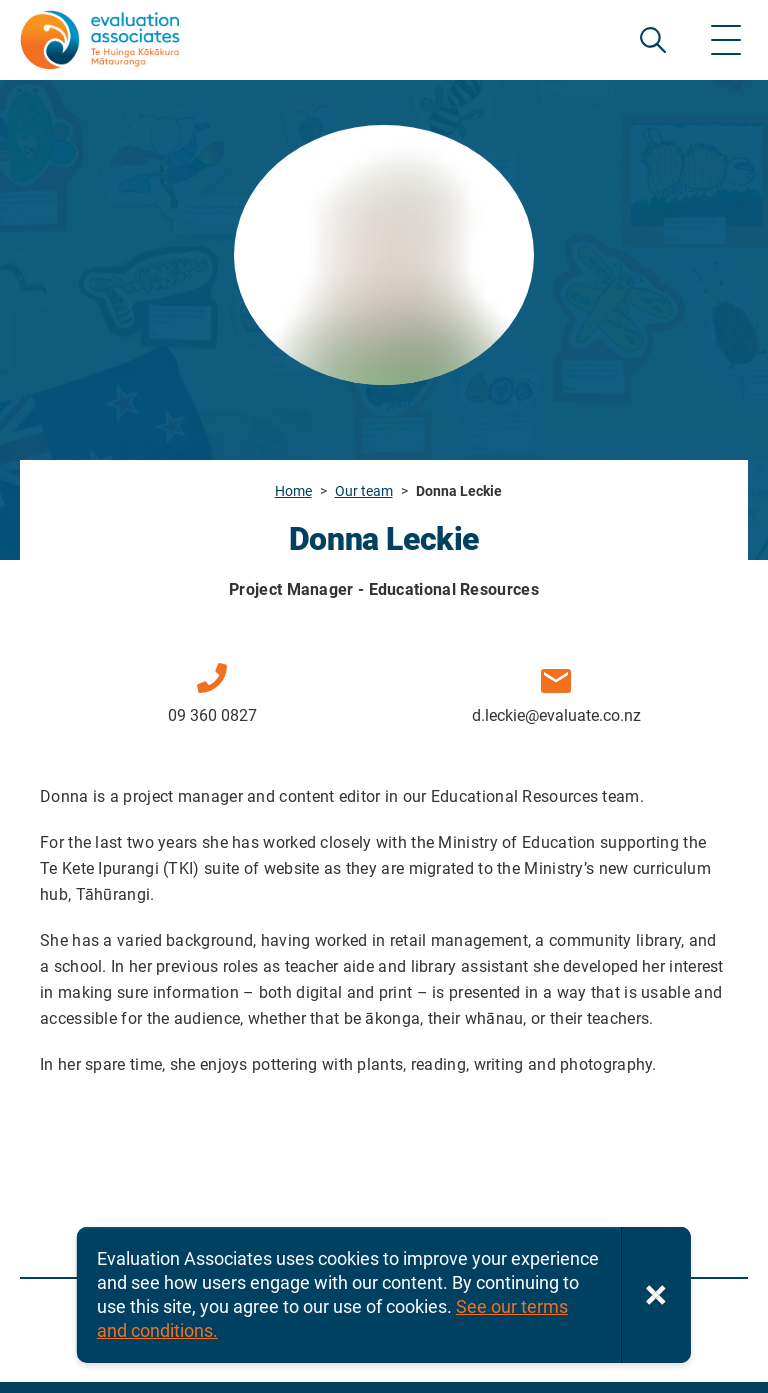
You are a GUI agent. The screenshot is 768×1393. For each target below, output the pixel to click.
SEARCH (653, 40)
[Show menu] (726, 40)
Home (293, 491)
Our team (364, 491)
